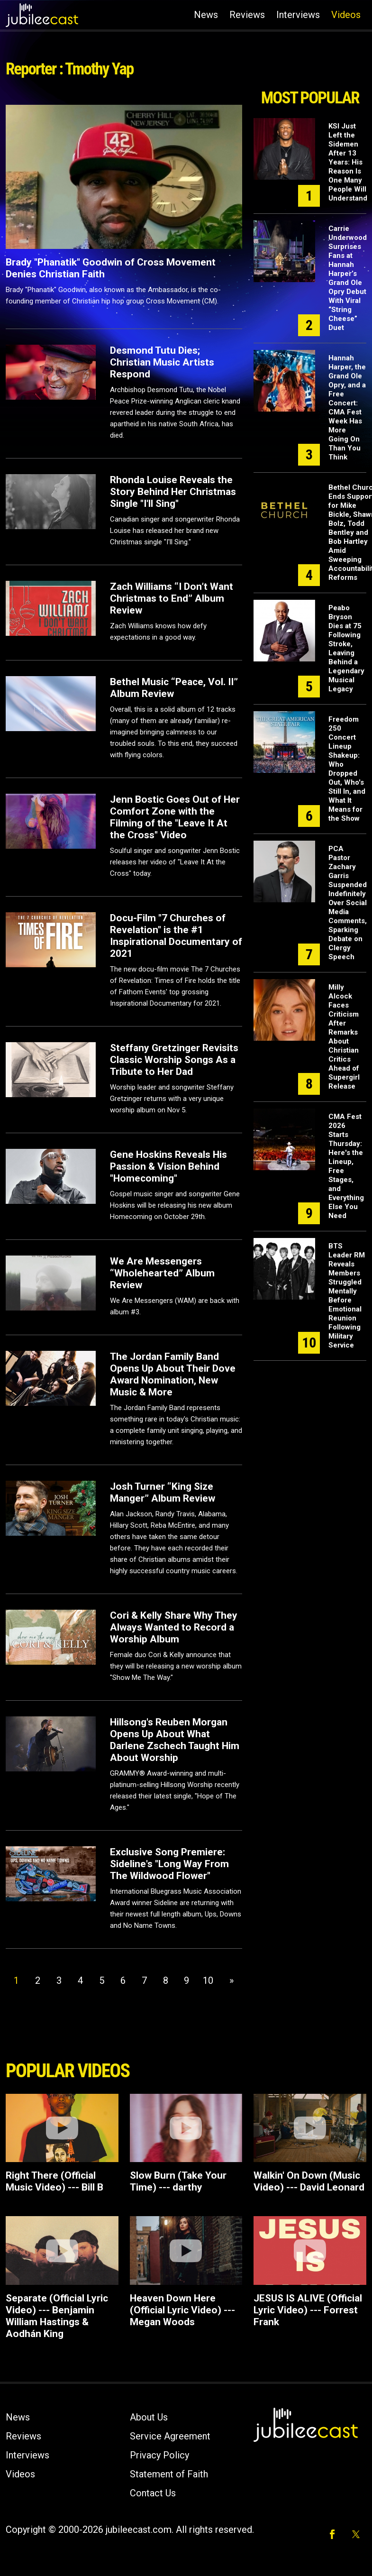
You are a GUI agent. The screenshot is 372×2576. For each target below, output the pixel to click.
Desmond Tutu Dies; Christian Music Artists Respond (162, 362)
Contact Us (153, 2493)
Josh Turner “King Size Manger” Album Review (162, 1492)
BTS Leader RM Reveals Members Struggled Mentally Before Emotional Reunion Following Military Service (346, 1295)
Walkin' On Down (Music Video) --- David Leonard (309, 2181)
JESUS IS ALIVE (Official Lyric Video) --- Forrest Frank (308, 2310)
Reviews (247, 14)
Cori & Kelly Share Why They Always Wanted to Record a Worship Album (173, 1627)
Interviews (298, 14)
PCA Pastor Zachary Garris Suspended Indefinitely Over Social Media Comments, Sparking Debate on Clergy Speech (347, 902)
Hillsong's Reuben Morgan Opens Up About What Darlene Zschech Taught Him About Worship (174, 1739)
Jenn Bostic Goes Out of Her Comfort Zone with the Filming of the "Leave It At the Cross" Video (175, 817)
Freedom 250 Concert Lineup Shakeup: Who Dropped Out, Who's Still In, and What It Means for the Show (346, 769)
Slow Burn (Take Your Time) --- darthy (178, 2181)
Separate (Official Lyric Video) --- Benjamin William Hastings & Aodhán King (57, 2315)
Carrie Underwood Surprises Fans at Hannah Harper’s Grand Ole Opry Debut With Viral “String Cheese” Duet (347, 278)
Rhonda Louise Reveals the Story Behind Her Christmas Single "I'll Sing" (173, 491)
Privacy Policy (159, 2455)
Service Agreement (170, 2436)
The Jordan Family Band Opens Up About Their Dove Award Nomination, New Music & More (173, 1374)
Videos (346, 14)
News (206, 14)
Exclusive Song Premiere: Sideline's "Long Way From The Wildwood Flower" (169, 1863)
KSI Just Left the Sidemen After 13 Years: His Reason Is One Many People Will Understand (347, 162)
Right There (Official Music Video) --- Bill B (54, 2181)
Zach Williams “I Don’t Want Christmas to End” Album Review (171, 598)
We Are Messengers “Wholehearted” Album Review (162, 1273)
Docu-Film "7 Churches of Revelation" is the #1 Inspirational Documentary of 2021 (176, 935)
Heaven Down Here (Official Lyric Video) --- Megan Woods (182, 2310)
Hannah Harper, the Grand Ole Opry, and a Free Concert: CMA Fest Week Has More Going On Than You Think (347, 407)
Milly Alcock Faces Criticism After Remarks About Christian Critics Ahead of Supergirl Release (344, 1037)
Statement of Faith (169, 2474)
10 (208, 1980)
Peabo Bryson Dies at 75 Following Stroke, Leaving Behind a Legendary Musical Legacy (346, 648)
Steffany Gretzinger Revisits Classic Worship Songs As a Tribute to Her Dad (174, 1059)
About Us (149, 2417)
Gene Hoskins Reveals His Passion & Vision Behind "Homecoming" (168, 1166)
